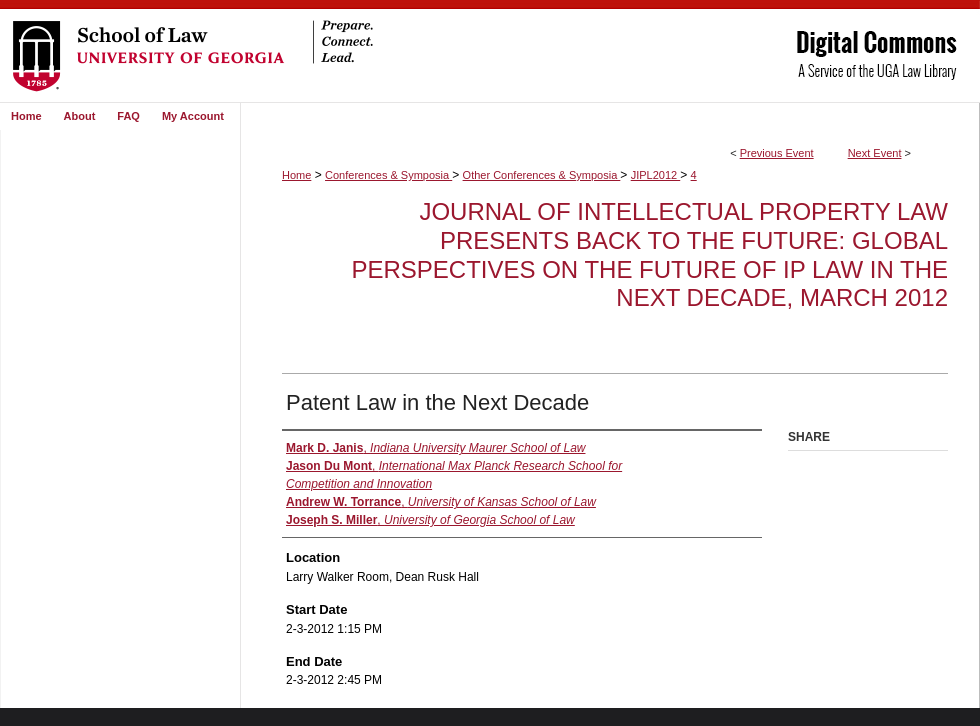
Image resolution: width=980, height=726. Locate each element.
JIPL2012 (656, 175)
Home (296, 175)
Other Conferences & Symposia (542, 175)
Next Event (875, 153)
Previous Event (777, 153)
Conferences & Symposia (388, 175)
